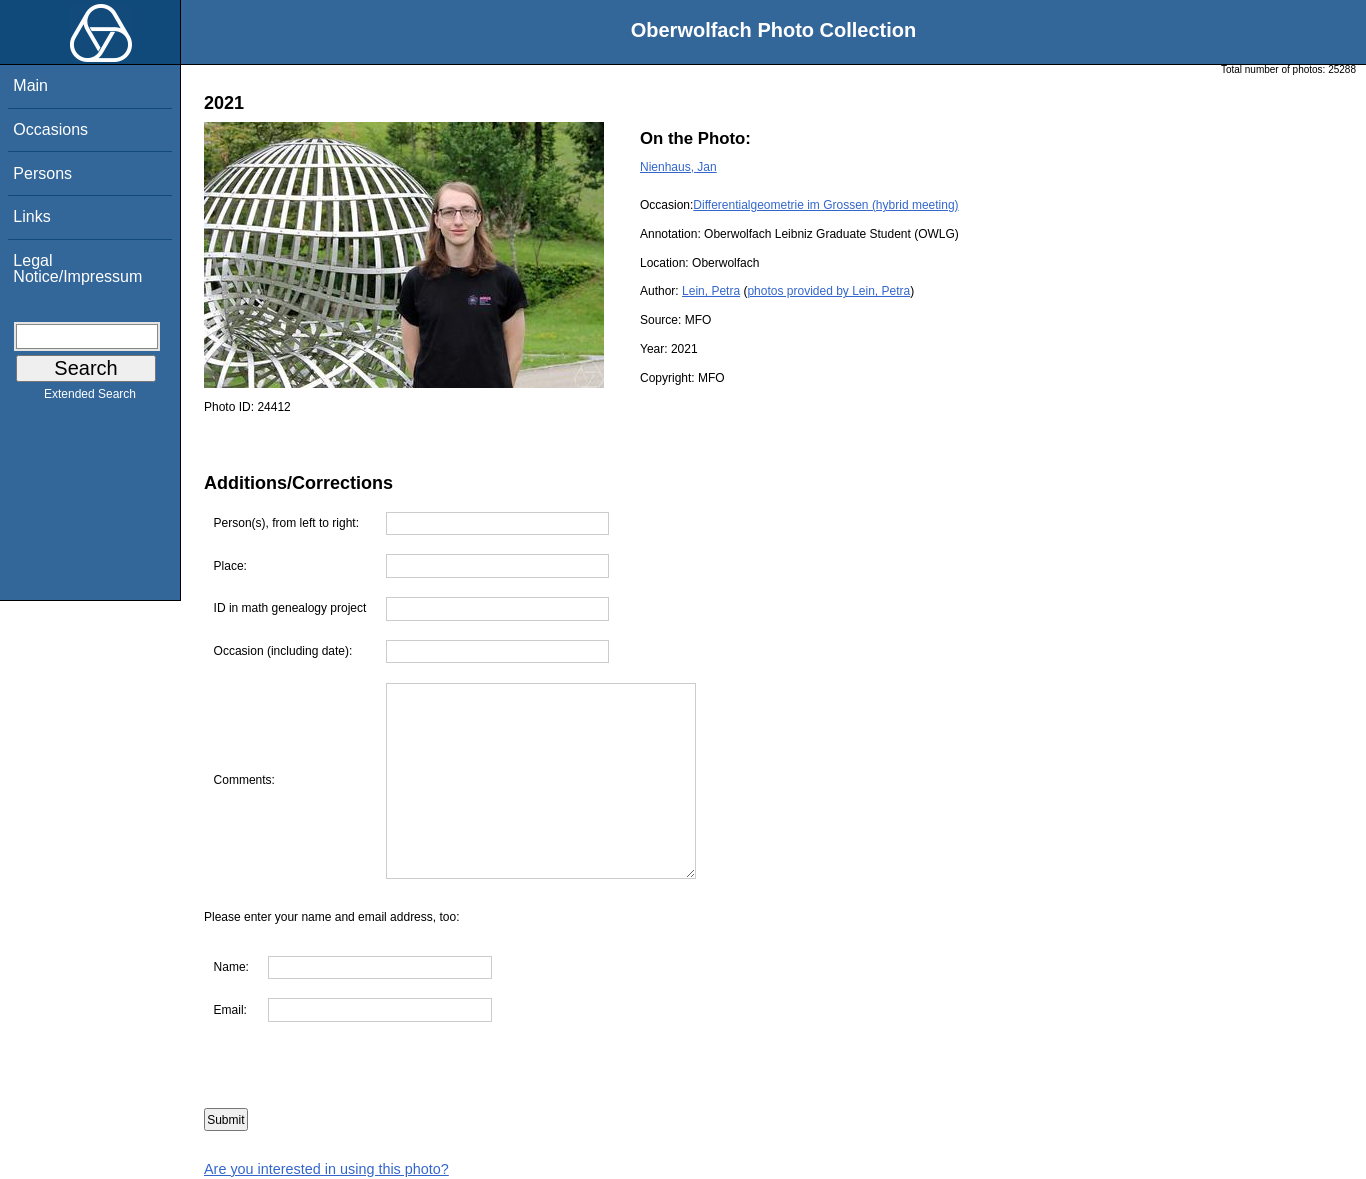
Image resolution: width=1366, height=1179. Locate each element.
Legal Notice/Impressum (77, 268)
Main (30, 85)
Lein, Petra (711, 291)
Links (31, 216)
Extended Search (90, 398)
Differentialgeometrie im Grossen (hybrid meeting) (825, 205)
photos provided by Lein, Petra (828, 291)
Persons (42, 173)
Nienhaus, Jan (678, 167)
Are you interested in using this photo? (326, 1169)
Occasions (50, 129)
